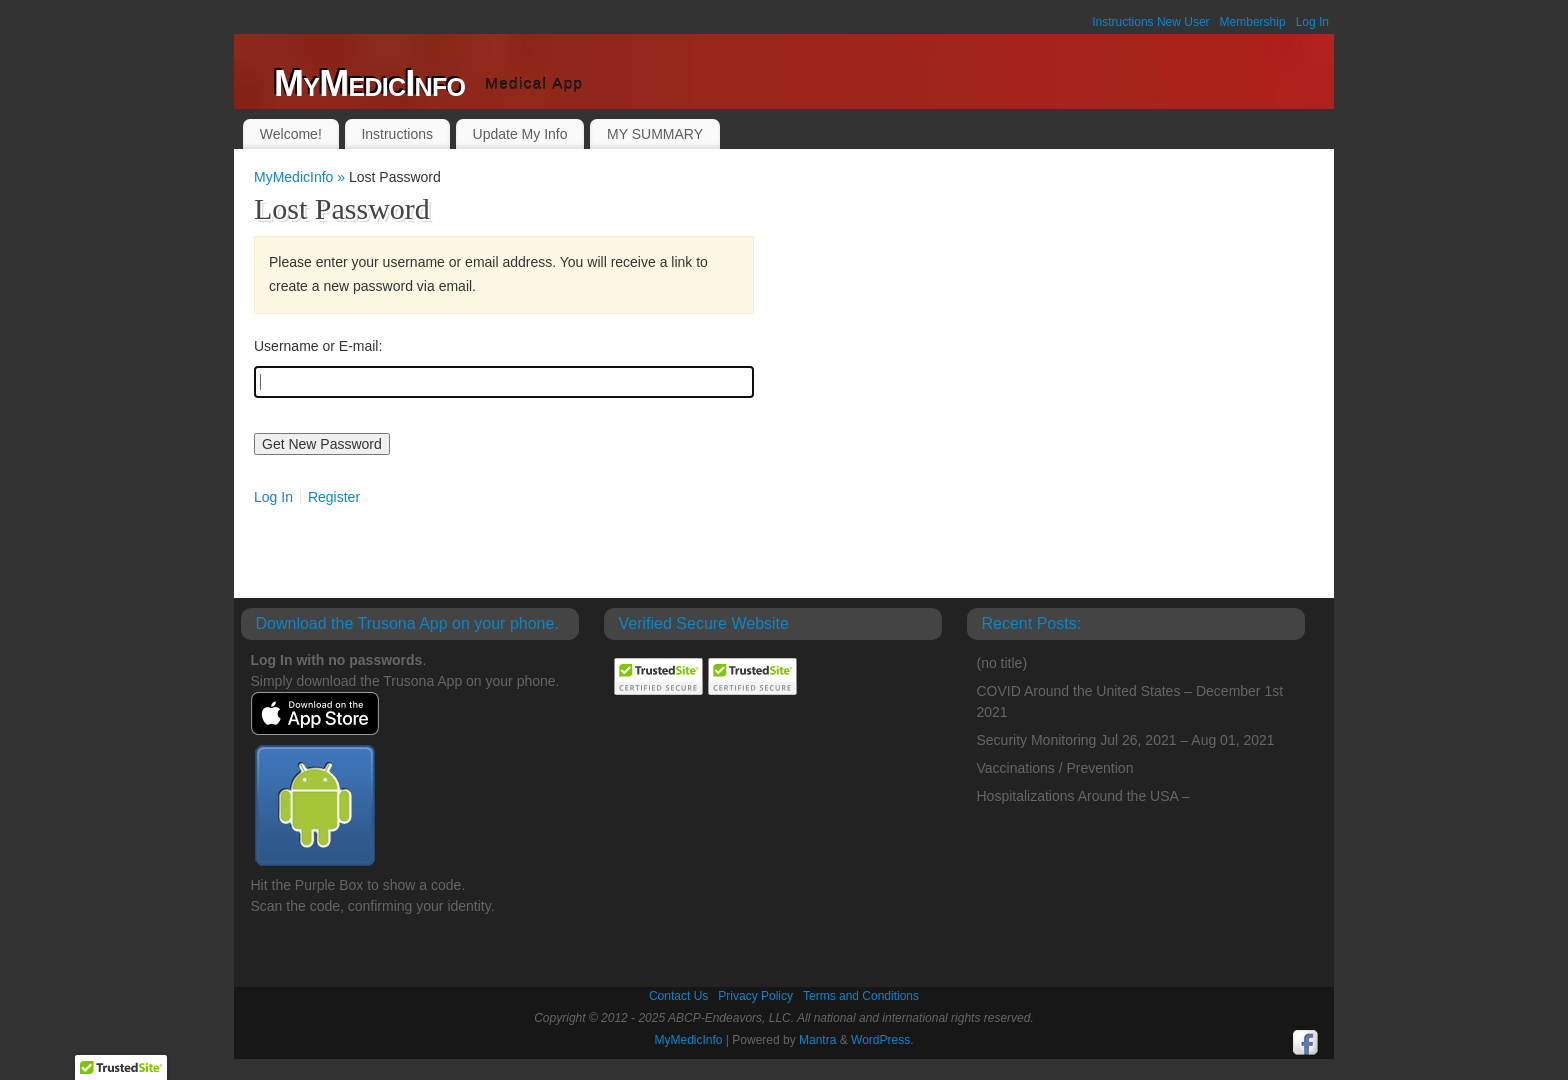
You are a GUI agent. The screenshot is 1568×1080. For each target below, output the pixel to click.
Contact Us (678, 996)
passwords (385, 660)
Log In (1312, 22)
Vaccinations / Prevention (1055, 768)
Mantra (817, 1040)
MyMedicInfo (369, 83)
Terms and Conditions (861, 996)
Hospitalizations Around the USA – (1083, 796)
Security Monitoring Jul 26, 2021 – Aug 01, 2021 (1126, 740)
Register (334, 497)
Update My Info (520, 134)
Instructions (397, 134)
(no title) (1002, 663)
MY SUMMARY (655, 134)
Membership (1253, 22)
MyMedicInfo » (301, 177)
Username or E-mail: (318, 346)
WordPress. (882, 1040)
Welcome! (291, 134)
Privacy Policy (755, 996)
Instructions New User (1150, 22)
